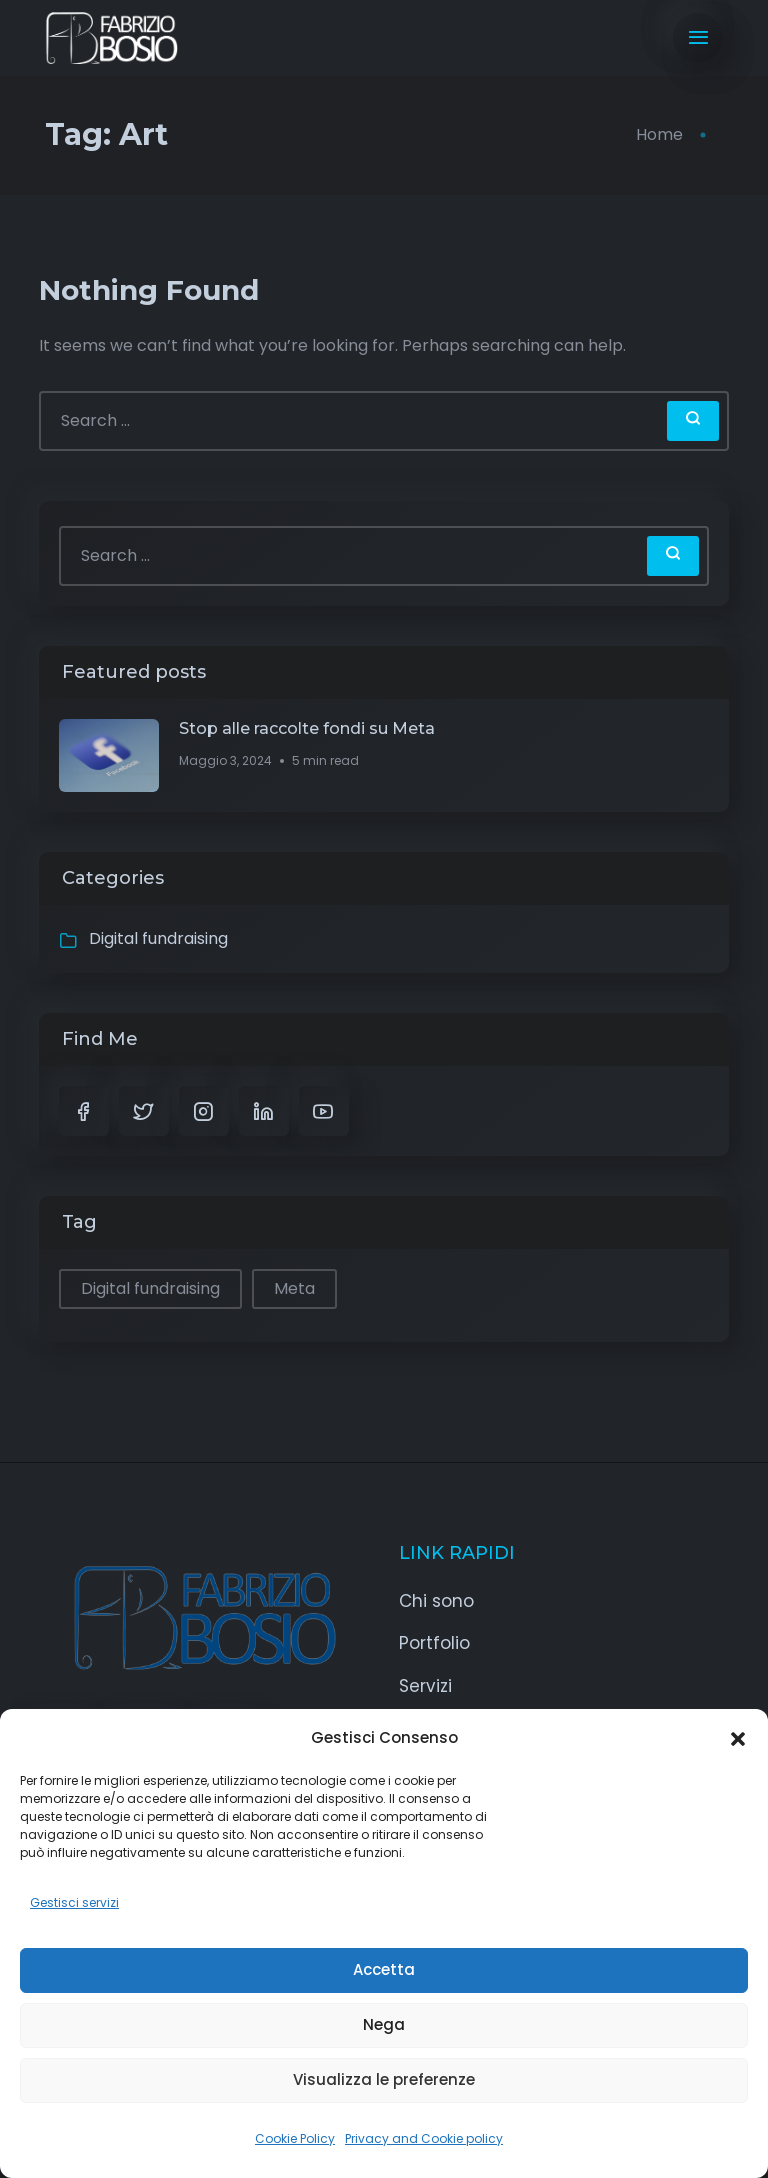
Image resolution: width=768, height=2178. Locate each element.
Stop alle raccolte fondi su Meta (307, 728)
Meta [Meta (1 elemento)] (294, 1288)
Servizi (425, 1686)
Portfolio (434, 1643)
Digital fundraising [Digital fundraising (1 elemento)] (150, 1288)
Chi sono (436, 1601)
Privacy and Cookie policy (424, 2138)
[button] (738, 1738)
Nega (384, 2024)
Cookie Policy (295, 2138)
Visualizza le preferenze (384, 2079)
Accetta (384, 1969)
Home (659, 134)
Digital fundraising (158, 938)
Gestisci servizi (74, 1902)
